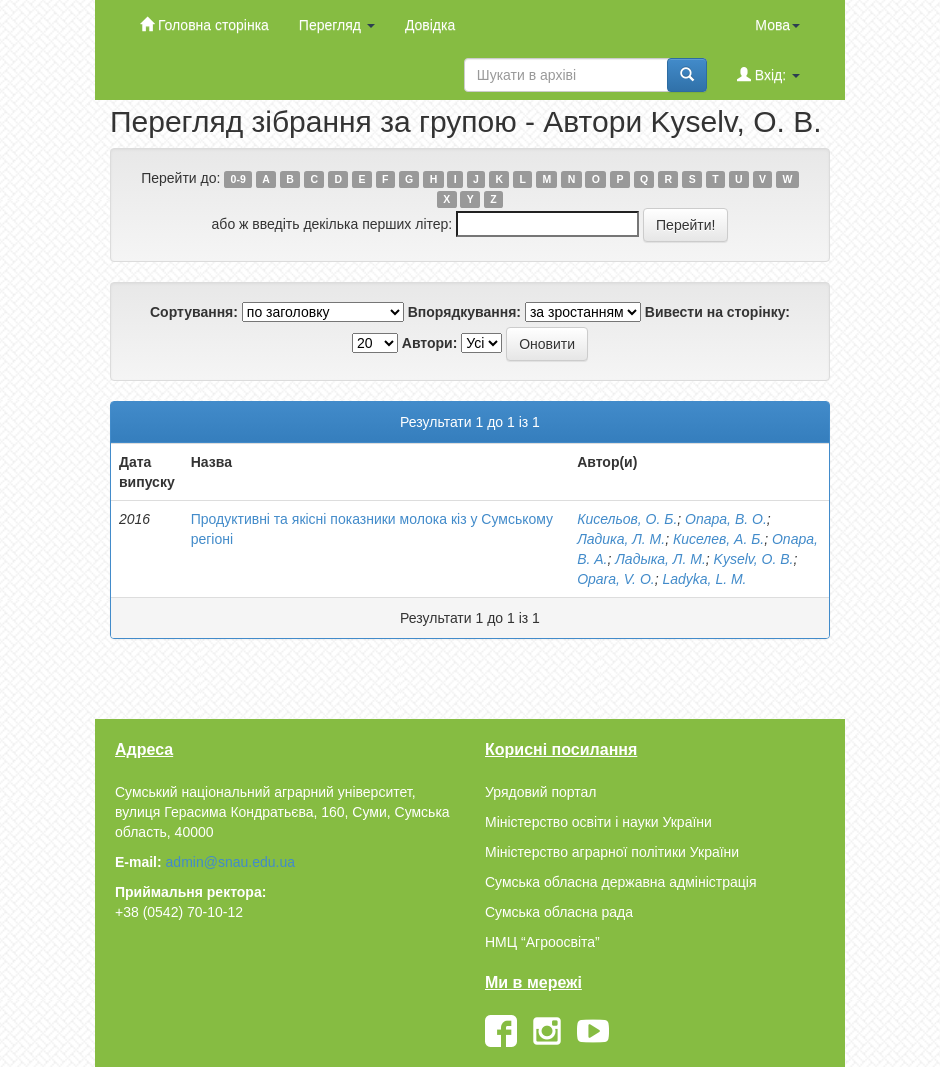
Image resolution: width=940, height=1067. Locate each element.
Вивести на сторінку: (717, 312)
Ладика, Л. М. (621, 539)
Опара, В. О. (726, 519)
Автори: (430, 343)
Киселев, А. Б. (718, 539)
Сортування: (194, 312)
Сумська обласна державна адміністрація (620, 882)
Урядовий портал (540, 792)
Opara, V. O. (616, 579)
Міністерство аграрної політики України (612, 852)
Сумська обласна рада (559, 912)
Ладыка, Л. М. (660, 559)
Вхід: (768, 74)
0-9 (238, 179)
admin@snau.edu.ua (230, 862)
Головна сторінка (204, 24)
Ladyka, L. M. (704, 579)
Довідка (430, 25)
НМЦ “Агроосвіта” (542, 942)
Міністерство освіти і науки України (598, 822)
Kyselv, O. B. (754, 559)
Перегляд (337, 25)
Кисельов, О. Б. (627, 519)
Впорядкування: (464, 312)
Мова (777, 25)
